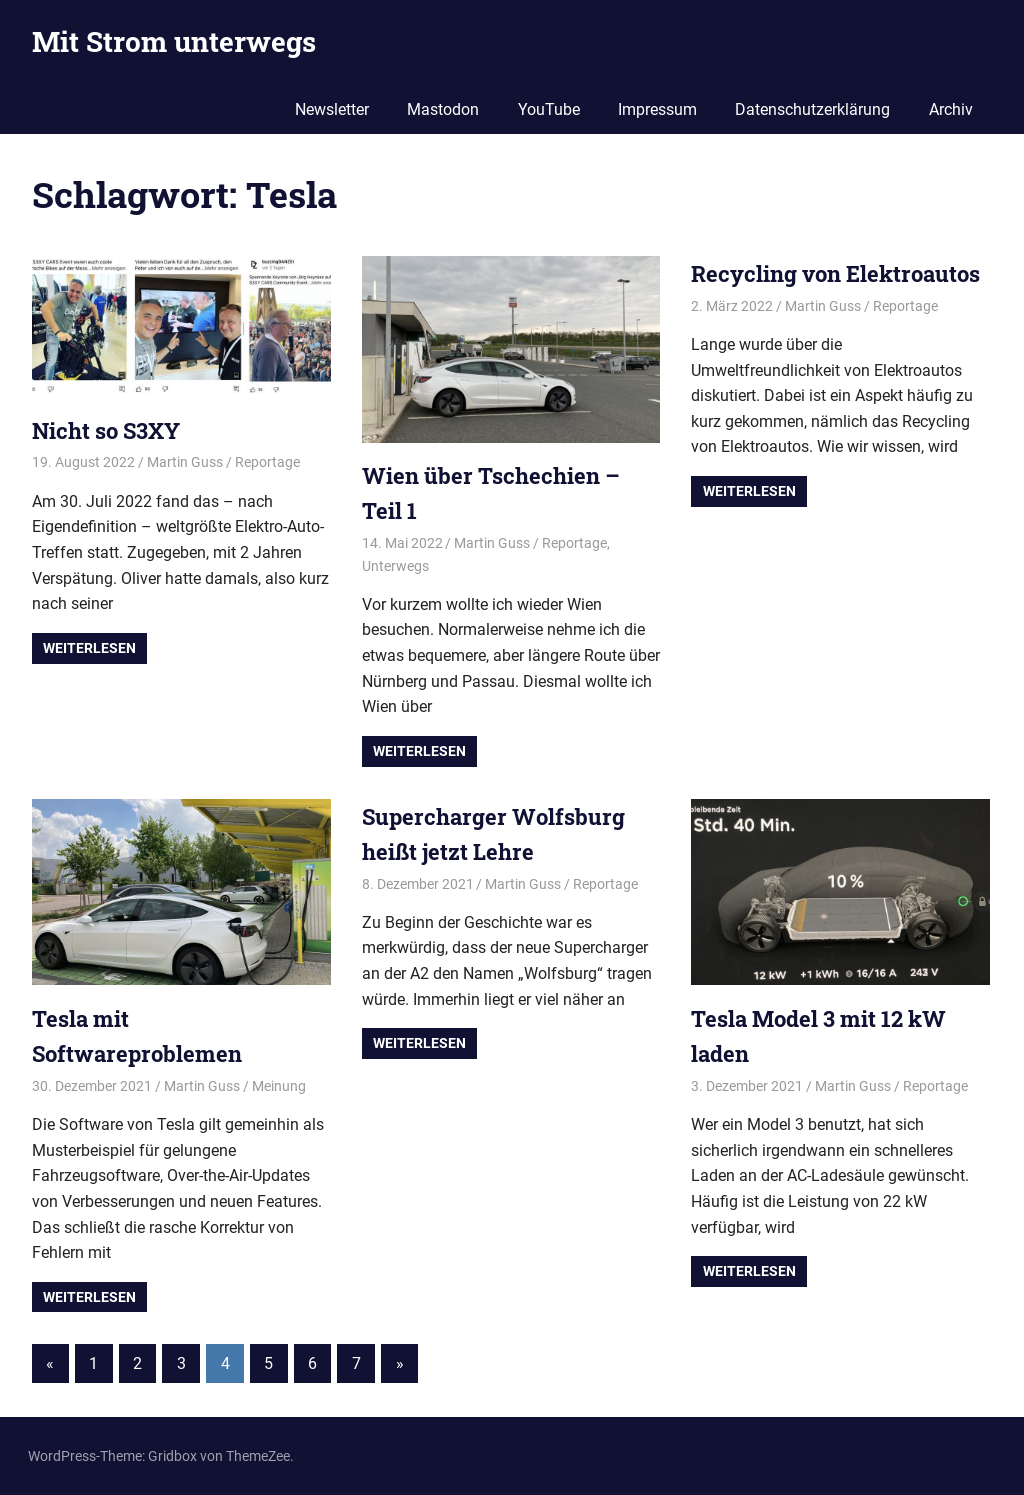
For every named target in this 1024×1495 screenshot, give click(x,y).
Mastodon (443, 109)
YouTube (549, 109)
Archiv (951, 109)
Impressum (657, 109)
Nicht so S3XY (106, 430)
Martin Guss (185, 462)
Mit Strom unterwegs (174, 41)
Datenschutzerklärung (812, 109)
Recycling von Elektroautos (835, 273)
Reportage (267, 462)
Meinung (279, 1086)
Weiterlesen (89, 648)
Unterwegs (395, 566)
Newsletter (332, 109)
